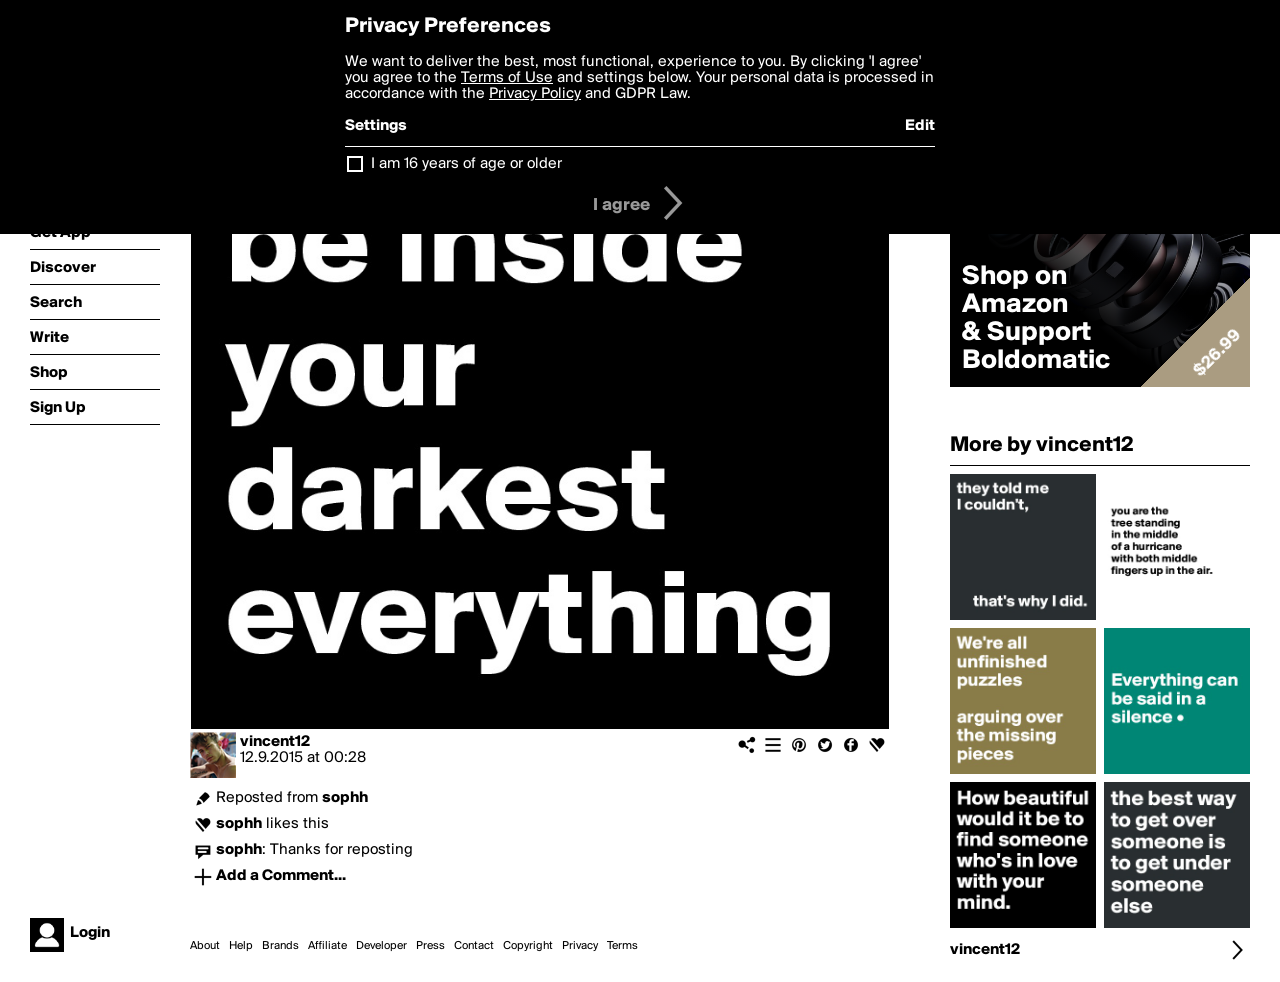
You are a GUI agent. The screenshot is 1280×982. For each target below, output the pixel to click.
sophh (345, 798)
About (205, 946)
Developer (381, 946)
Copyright (528, 946)
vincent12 (275, 742)
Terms (622, 946)
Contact (474, 946)
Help (241, 946)
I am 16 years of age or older (466, 164)
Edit (920, 126)
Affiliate (327, 946)
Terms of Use (507, 78)
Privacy (580, 946)
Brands (280, 946)
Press (430, 946)
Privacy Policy (535, 94)
